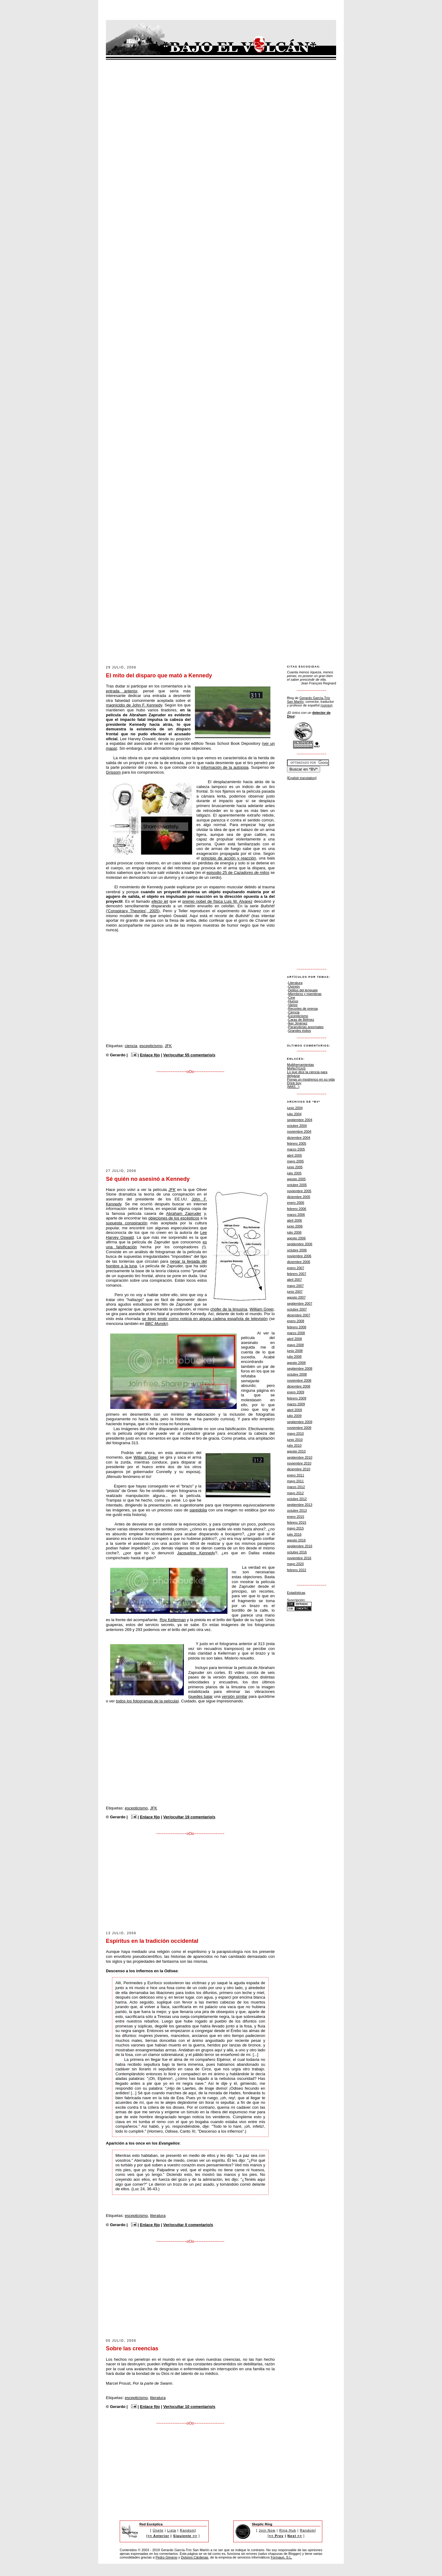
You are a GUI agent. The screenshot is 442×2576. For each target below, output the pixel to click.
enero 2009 (295, 1392)
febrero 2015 (296, 1522)
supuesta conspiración (126, 1223)
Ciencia (294, 1012)
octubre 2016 (297, 1552)
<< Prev (276, 2536)
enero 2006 (295, 1202)
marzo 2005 (296, 1149)
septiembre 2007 (299, 1303)
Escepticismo (298, 1016)
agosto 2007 (296, 1297)
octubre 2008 (297, 1374)
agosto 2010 (296, 1451)
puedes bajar (201, 1696)
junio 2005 (295, 1167)
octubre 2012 (297, 1499)
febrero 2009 (296, 1398)
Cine (291, 997)
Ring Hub (287, 2530)
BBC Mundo (156, 1323)
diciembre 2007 (298, 1315)
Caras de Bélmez (301, 1019)
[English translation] (301, 778)
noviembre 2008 (299, 1380)
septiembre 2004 (299, 1120)
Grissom (113, 772)
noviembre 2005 (299, 1191)
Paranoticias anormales (306, 1027)
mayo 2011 (295, 1481)
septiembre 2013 (299, 1504)
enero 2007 (295, 1268)
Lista (171, 2530)
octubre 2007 (297, 1309)
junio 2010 (295, 1439)
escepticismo (150, 1045)
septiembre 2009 (299, 1422)
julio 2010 (294, 1445)
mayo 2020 (295, 1564)
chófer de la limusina (228, 1309)
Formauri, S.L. (281, 2557)
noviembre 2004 (299, 1131)
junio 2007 (295, 1291)
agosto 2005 (296, 1179)
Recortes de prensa (303, 1008)
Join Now (267, 2530)
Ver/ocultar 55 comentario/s (189, 1055)
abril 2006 (294, 1220)
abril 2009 (294, 1410)
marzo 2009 (296, 1404)
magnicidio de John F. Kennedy (134, 705)
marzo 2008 (296, 1333)
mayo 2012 (295, 1493)
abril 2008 (294, 1339)
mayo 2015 (295, 1528)
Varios (293, 1005)
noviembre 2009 (299, 1428)
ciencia (131, 1045)
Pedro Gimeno (166, 2557)
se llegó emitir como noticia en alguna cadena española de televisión (205, 1318)
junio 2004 (295, 1108)
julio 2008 (294, 1356)
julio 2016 (294, 1534)
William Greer (261, 1309)
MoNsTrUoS (296, 1068)
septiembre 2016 (299, 1546)
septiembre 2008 (299, 1368)
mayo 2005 (295, 1161)
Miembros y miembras (305, 994)
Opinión (294, 986)
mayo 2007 (295, 1286)
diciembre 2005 (298, 1197)
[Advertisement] (217, 647)
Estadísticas (296, 1592)
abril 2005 (294, 1155)
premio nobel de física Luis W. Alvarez (217, 901)
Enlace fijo (150, 1055)
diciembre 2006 (298, 1262)
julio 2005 (294, 1173)
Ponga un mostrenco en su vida (311, 1079)
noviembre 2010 (299, 1463)
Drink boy (294, 1083)
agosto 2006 (296, 1238)
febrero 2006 (296, 1209)
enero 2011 (295, 1475)
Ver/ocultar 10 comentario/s (189, 2406)
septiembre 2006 (299, 1244)
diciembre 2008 (298, 1386)
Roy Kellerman (173, 1619)
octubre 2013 (297, 1510)
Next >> (294, 2536)
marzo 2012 (296, 1487)
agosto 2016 (296, 1540)
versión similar (234, 1696)
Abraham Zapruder (183, 1213)
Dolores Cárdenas (194, 2557)
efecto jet (160, 901)
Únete (158, 2530)
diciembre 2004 (298, 1137)
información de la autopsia (224, 767)
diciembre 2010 (298, 1469)
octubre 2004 (297, 1125)
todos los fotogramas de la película (147, 1701)
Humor (293, 1001)
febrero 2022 (296, 1570)
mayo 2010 (295, 1433)
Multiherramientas (300, 1064)
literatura (158, 2215)
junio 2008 (295, 1351)
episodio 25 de (238, 872)
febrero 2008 (296, 1327)
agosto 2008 (296, 1363)
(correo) (326, 705)
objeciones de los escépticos (173, 1218)
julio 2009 (294, 1416)
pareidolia (198, 1510)
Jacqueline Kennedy (196, 1553)
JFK (168, 1045)
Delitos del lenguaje (303, 990)
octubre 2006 (297, 1250)
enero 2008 (295, 1321)
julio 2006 (294, 1232)
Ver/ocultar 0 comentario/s (188, 2224)
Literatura (295, 983)
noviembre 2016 (299, 1558)
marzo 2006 (296, 1214)
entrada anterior (121, 691)
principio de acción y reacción (228, 858)
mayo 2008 (295, 1345)
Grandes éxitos (299, 1030)
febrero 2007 (296, 1274)
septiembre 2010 (299, 1457)
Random (187, 2530)
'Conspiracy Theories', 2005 (132, 911)
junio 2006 (295, 1226)
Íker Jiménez (298, 1023)
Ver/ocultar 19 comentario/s (189, 1817)
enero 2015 (295, 1516)
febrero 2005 (296, 1143)
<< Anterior (158, 2536)
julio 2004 (294, 1114)
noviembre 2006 (299, 1256)
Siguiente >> (185, 2536)
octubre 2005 (297, 1185)
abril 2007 (294, 1279)
